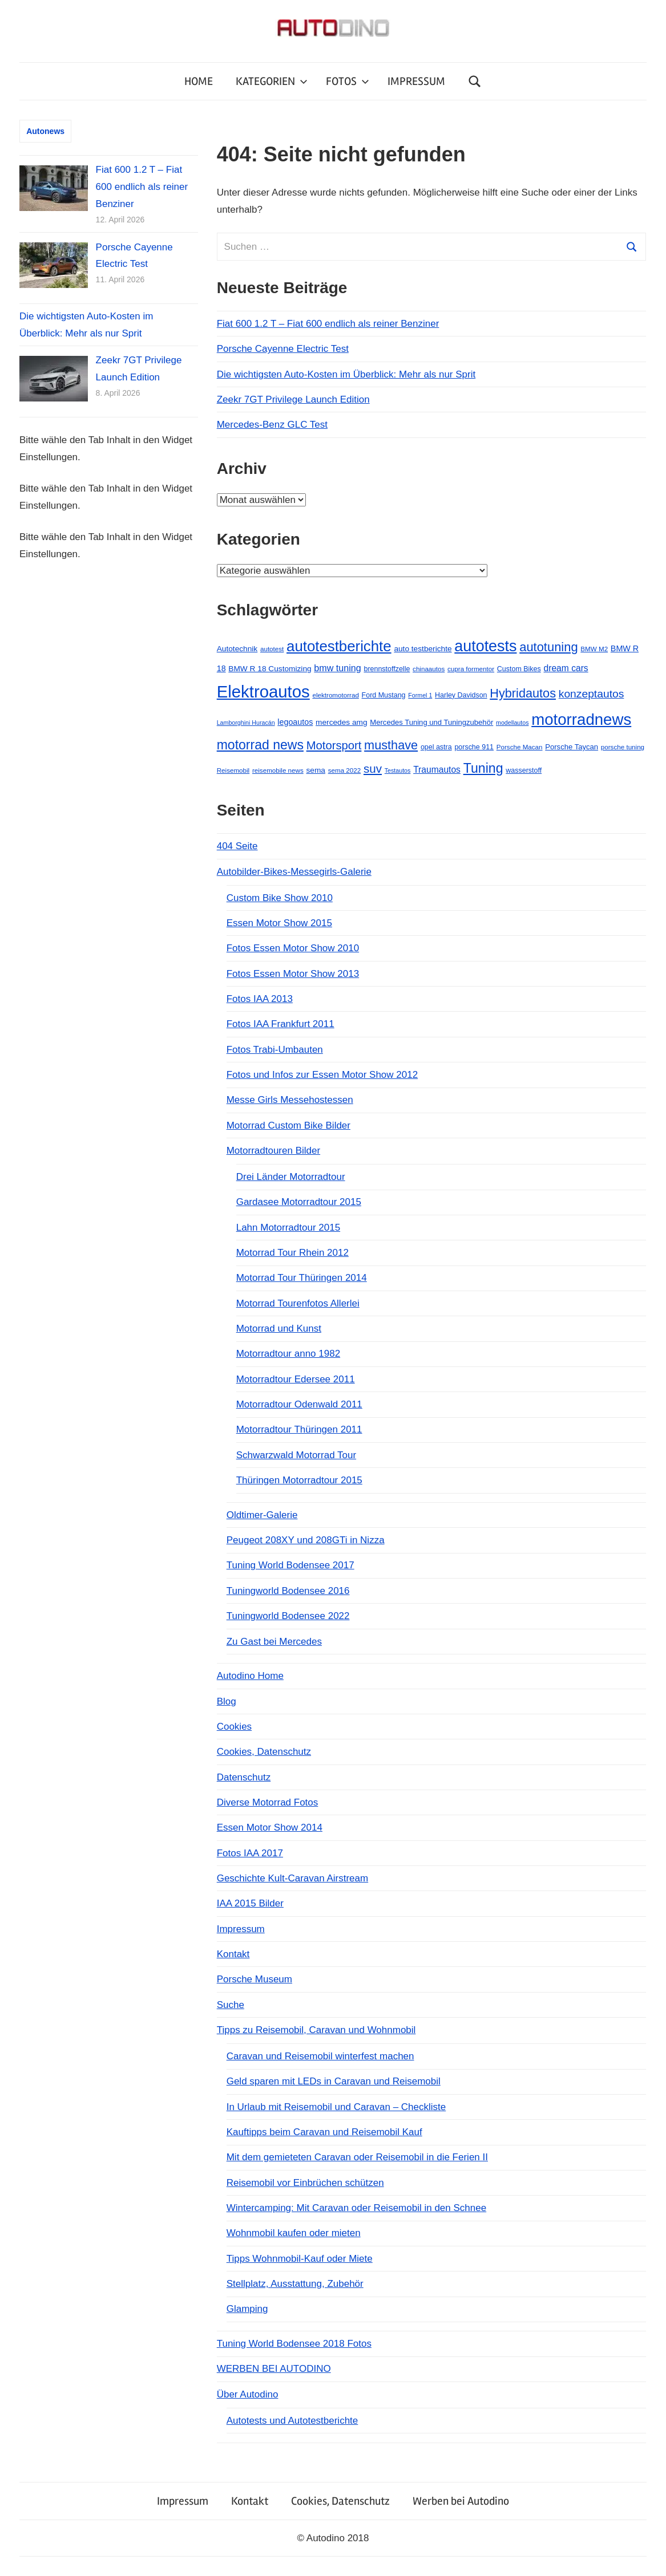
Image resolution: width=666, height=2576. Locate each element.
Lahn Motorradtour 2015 (288, 1227)
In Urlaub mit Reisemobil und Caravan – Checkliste (336, 2107)
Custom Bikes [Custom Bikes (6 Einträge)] (519, 669)
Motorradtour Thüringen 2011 (299, 1429)
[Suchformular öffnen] (475, 81)
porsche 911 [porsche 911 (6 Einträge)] (474, 747)
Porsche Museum (254, 1979)
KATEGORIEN (272, 81)
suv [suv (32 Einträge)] (373, 768)
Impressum (241, 1929)
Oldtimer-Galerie (262, 1515)
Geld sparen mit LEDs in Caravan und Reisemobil (334, 2081)
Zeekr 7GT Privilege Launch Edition (293, 399)
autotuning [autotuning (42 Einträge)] (548, 647)
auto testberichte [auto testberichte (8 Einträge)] (422, 648)
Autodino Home (250, 1675)
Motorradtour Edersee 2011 (295, 1379)
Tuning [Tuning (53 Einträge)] (483, 768)
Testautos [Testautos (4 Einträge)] (398, 770)
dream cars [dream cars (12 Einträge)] (566, 668)
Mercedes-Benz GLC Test (272, 424)
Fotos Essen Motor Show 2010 (293, 948)
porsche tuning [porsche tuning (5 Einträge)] (622, 747)
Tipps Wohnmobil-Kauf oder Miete (300, 2258)
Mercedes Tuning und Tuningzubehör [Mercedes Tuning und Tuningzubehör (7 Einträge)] (431, 722)
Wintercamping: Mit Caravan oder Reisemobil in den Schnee (356, 2207)
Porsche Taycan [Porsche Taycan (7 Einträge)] (571, 747)
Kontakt (233, 1954)
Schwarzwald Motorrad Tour (296, 1455)
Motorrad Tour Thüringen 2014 (301, 1277)
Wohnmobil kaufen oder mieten (294, 2233)
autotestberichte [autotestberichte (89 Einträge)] (338, 646)
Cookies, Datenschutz (264, 1751)
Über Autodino (247, 2394)
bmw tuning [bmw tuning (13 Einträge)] (337, 668)
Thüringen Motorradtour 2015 (299, 1480)
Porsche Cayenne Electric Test (283, 348)
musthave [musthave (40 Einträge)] (391, 745)
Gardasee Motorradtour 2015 (298, 1201)
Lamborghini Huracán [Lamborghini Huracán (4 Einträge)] (246, 722)
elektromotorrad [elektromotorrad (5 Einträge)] (335, 695)
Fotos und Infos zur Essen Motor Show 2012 (322, 1074)
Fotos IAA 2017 (250, 1853)
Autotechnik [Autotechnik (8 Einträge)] (237, 648)
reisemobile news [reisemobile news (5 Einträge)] (278, 770)
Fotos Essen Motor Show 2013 (293, 973)
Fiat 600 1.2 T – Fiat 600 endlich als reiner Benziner (328, 323)
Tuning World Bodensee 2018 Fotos (294, 2343)
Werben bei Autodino (461, 2501)
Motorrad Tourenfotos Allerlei (298, 1303)
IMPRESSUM (416, 81)
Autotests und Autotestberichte (292, 2420)
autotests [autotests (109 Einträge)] (485, 646)
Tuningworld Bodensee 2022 (288, 1615)
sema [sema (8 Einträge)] (315, 770)
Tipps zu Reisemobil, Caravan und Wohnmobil (316, 2030)
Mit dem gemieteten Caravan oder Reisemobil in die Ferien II (357, 2157)
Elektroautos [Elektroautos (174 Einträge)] (263, 691)
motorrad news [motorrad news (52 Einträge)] (260, 744)
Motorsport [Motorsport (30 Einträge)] (334, 745)
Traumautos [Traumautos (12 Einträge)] (437, 769)
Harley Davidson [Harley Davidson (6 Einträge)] (461, 695)
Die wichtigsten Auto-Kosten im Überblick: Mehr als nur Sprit (346, 374)
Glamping (247, 2308)
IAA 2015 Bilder (250, 1903)
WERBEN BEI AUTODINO (274, 2368)
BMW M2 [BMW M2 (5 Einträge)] (594, 648)
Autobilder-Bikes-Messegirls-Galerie (294, 871)
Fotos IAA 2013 (260, 998)
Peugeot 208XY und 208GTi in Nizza (306, 1540)
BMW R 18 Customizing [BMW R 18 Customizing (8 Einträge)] (269, 668)
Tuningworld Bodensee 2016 (288, 1590)
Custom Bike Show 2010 (280, 898)
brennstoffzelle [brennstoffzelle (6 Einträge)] (387, 669)
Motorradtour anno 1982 (288, 1353)
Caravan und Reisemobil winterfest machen (320, 2056)
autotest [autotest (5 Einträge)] (272, 648)
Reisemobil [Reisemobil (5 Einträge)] (233, 770)
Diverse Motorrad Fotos (267, 1802)
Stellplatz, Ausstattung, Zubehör (295, 2283)
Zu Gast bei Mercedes (274, 1641)
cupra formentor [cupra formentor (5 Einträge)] (470, 668)
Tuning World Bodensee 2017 (290, 1565)
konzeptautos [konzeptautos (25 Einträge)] (591, 694)
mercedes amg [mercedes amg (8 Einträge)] (342, 722)
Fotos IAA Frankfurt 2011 (280, 1024)
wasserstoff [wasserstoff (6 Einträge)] (524, 770)
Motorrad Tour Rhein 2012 (292, 1252)
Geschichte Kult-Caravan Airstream (293, 1878)
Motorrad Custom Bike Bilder (288, 1125)
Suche (230, 2004)
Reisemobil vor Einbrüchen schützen (305, 2182)
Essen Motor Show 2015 (279, 923)
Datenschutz (244, 1777)
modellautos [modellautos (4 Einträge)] (512, 722)
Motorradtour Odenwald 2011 (299, 1404)
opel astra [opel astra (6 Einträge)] (436, 747)
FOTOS (347, 81)
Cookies (234, 1726)
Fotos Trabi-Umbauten (275, 1049)
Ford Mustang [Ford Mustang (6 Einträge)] (384, 695)
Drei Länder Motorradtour (290, 1176)
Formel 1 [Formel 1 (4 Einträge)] (420, 695)
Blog (226, 1701)
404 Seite (237, 846)
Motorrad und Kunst (278, 1328)
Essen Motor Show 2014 (269, 1827)
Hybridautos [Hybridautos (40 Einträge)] (523, 693)
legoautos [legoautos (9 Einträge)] (295, 722)
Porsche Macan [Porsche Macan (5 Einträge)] (520, 747)
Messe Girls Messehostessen (290, 1099)
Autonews (45, 131)
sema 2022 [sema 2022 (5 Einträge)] (344, 770)
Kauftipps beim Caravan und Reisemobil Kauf (324, 2132)
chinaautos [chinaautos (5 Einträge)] (429, 668)
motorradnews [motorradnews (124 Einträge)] (581, 719)
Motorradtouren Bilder (273, 1150)
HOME (198, 81)
